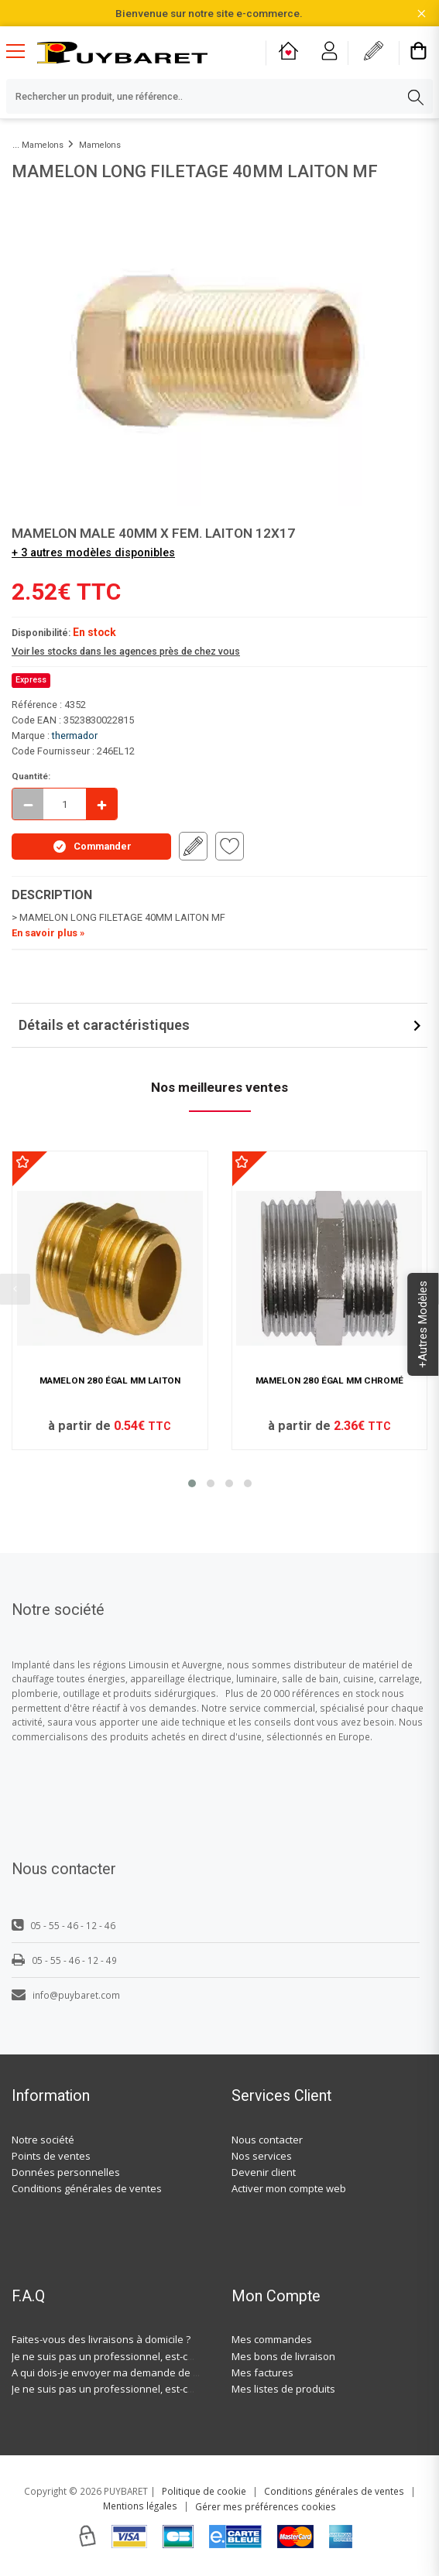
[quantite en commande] (64, 804)
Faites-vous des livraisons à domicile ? (101, 2339)
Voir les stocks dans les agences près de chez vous (126, 651)
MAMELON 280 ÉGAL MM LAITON (109, 1380)
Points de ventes (51, 2156)
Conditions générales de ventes (87, 2188)
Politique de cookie (204, 2491)
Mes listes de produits (283, 2389)
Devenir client (264, 2172)
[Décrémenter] (27, 804)
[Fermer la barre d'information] (421, 13)
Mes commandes (272, 2339)
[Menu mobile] (21, 50)
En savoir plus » (48, 933)
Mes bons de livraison (283, 2356)
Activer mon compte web (289, 2188)
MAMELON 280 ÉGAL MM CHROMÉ (329, 1380)
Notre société (43, 2140)
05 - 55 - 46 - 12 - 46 (63, 1925)
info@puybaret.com (66, 1995)
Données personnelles (66, 2172)
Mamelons (42, 145)
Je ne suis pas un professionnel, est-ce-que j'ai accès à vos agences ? (175, 2356)
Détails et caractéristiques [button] (104, 1025)
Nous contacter (267, 2140)
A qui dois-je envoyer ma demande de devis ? (118, 2372)
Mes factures (262, 2372)
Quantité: (31, 776)
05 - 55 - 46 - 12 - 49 (64, 1960)
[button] (192, 1483)
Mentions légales (140, 2505)
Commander (92, 846)
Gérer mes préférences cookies (265, 2506)
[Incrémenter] (101, 804)
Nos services (262, 2156)
